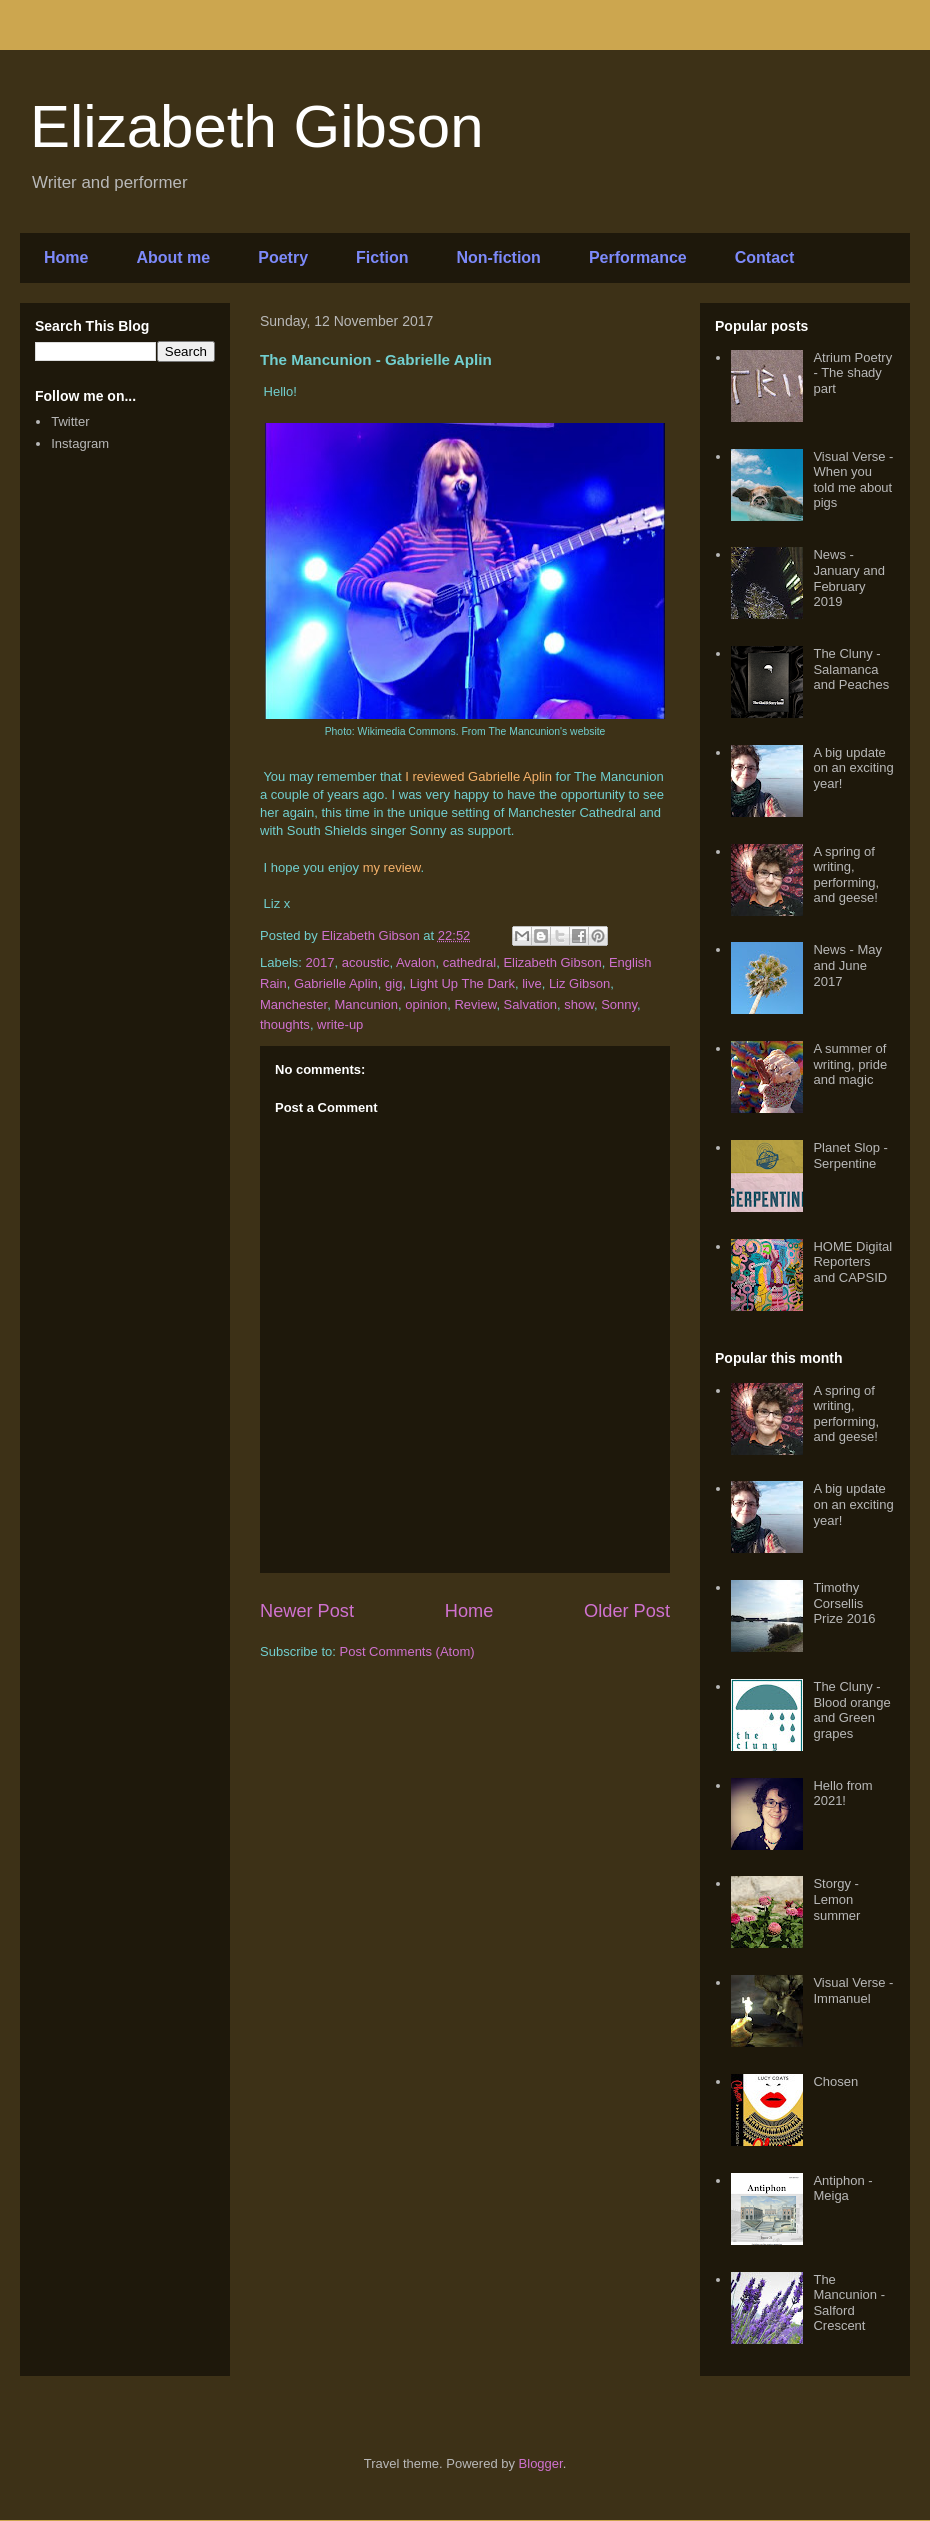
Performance (638, 257)
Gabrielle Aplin (336, 983)
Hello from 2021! (842, 1793)
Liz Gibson (579, 983)
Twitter (70, 421)
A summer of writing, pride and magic (850, 1064)
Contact (765, 257)
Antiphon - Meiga (842, 2188)
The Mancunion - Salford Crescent (849, 2303)
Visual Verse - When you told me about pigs (853, 480)
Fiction (382, 257)
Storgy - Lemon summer (836, 1899)
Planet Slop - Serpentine (850, 1155)
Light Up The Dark (462, 983)
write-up (340, 1024)
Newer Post (307, 1611)
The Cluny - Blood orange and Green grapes (851, 1710)
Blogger (541, 2463)
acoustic (366, 962)
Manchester (293, 1004)
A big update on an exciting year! (853, 768)
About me (173, 257)
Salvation (530, 1004)
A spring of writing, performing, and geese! (846, 875)
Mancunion (366, 1004)
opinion (426, 1004)
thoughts (285, 1024)
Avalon (416, 962)
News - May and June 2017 (847, 965)
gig (393, 983)
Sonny (619, 1004)
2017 (320, 962)
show (579, 1004)
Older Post (627, 1611)
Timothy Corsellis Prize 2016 (844, 1603)
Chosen (835, 2081)
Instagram (80, 443)
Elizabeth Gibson (257, 126)
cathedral (469, 962)
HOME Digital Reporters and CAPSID (852, 1262)
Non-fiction (498, 257)
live (532, 983)
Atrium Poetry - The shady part (852, 373)
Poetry (283, 257)
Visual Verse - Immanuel (853, 1990)
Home (66, 257)
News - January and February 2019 (849, 578)
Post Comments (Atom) (407, 1651)
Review (475, 1004)
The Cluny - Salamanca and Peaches (851, 669)
